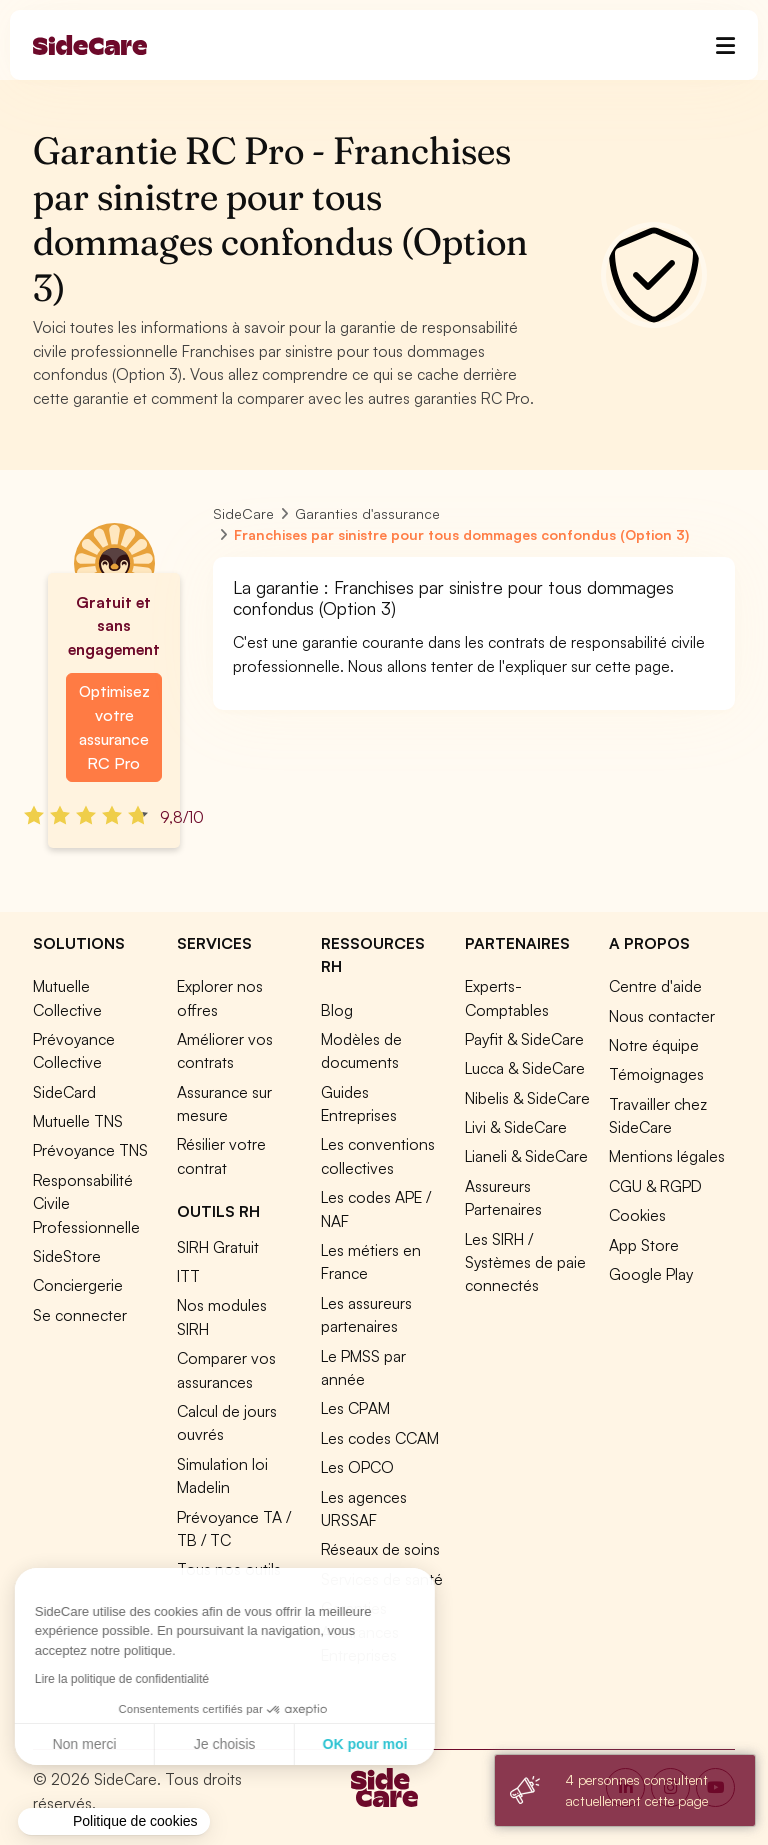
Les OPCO (357, 1467)
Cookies (637, 1215)
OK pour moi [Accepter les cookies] (184, 1744)
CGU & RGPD (655, 1186)
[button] (114, 1822)
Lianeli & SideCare (526, 1156)
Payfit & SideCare (524, 1039)
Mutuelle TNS (78, 1121)
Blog (337, 1010)
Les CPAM (355, 1408)
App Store (644, 1245)
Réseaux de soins (380, 1549)
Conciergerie (78, 1285)
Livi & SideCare (516, 1127)
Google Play (651, 1274)
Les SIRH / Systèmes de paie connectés (525, 1262)
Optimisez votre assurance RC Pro (114, 726)
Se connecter (80, 1315)
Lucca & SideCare (525, 1068)
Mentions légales (667, 1156)
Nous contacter (662, 1016)
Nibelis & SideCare (527, 1098)
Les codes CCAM (380, 1438)
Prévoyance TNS (90, 1150)
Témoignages (656, 1074)
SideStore (67, 1256)
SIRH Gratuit (218, 1247)
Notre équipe (654, 1045)
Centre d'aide (655, 986)
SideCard (64, 1092)
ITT (188, 1276)
